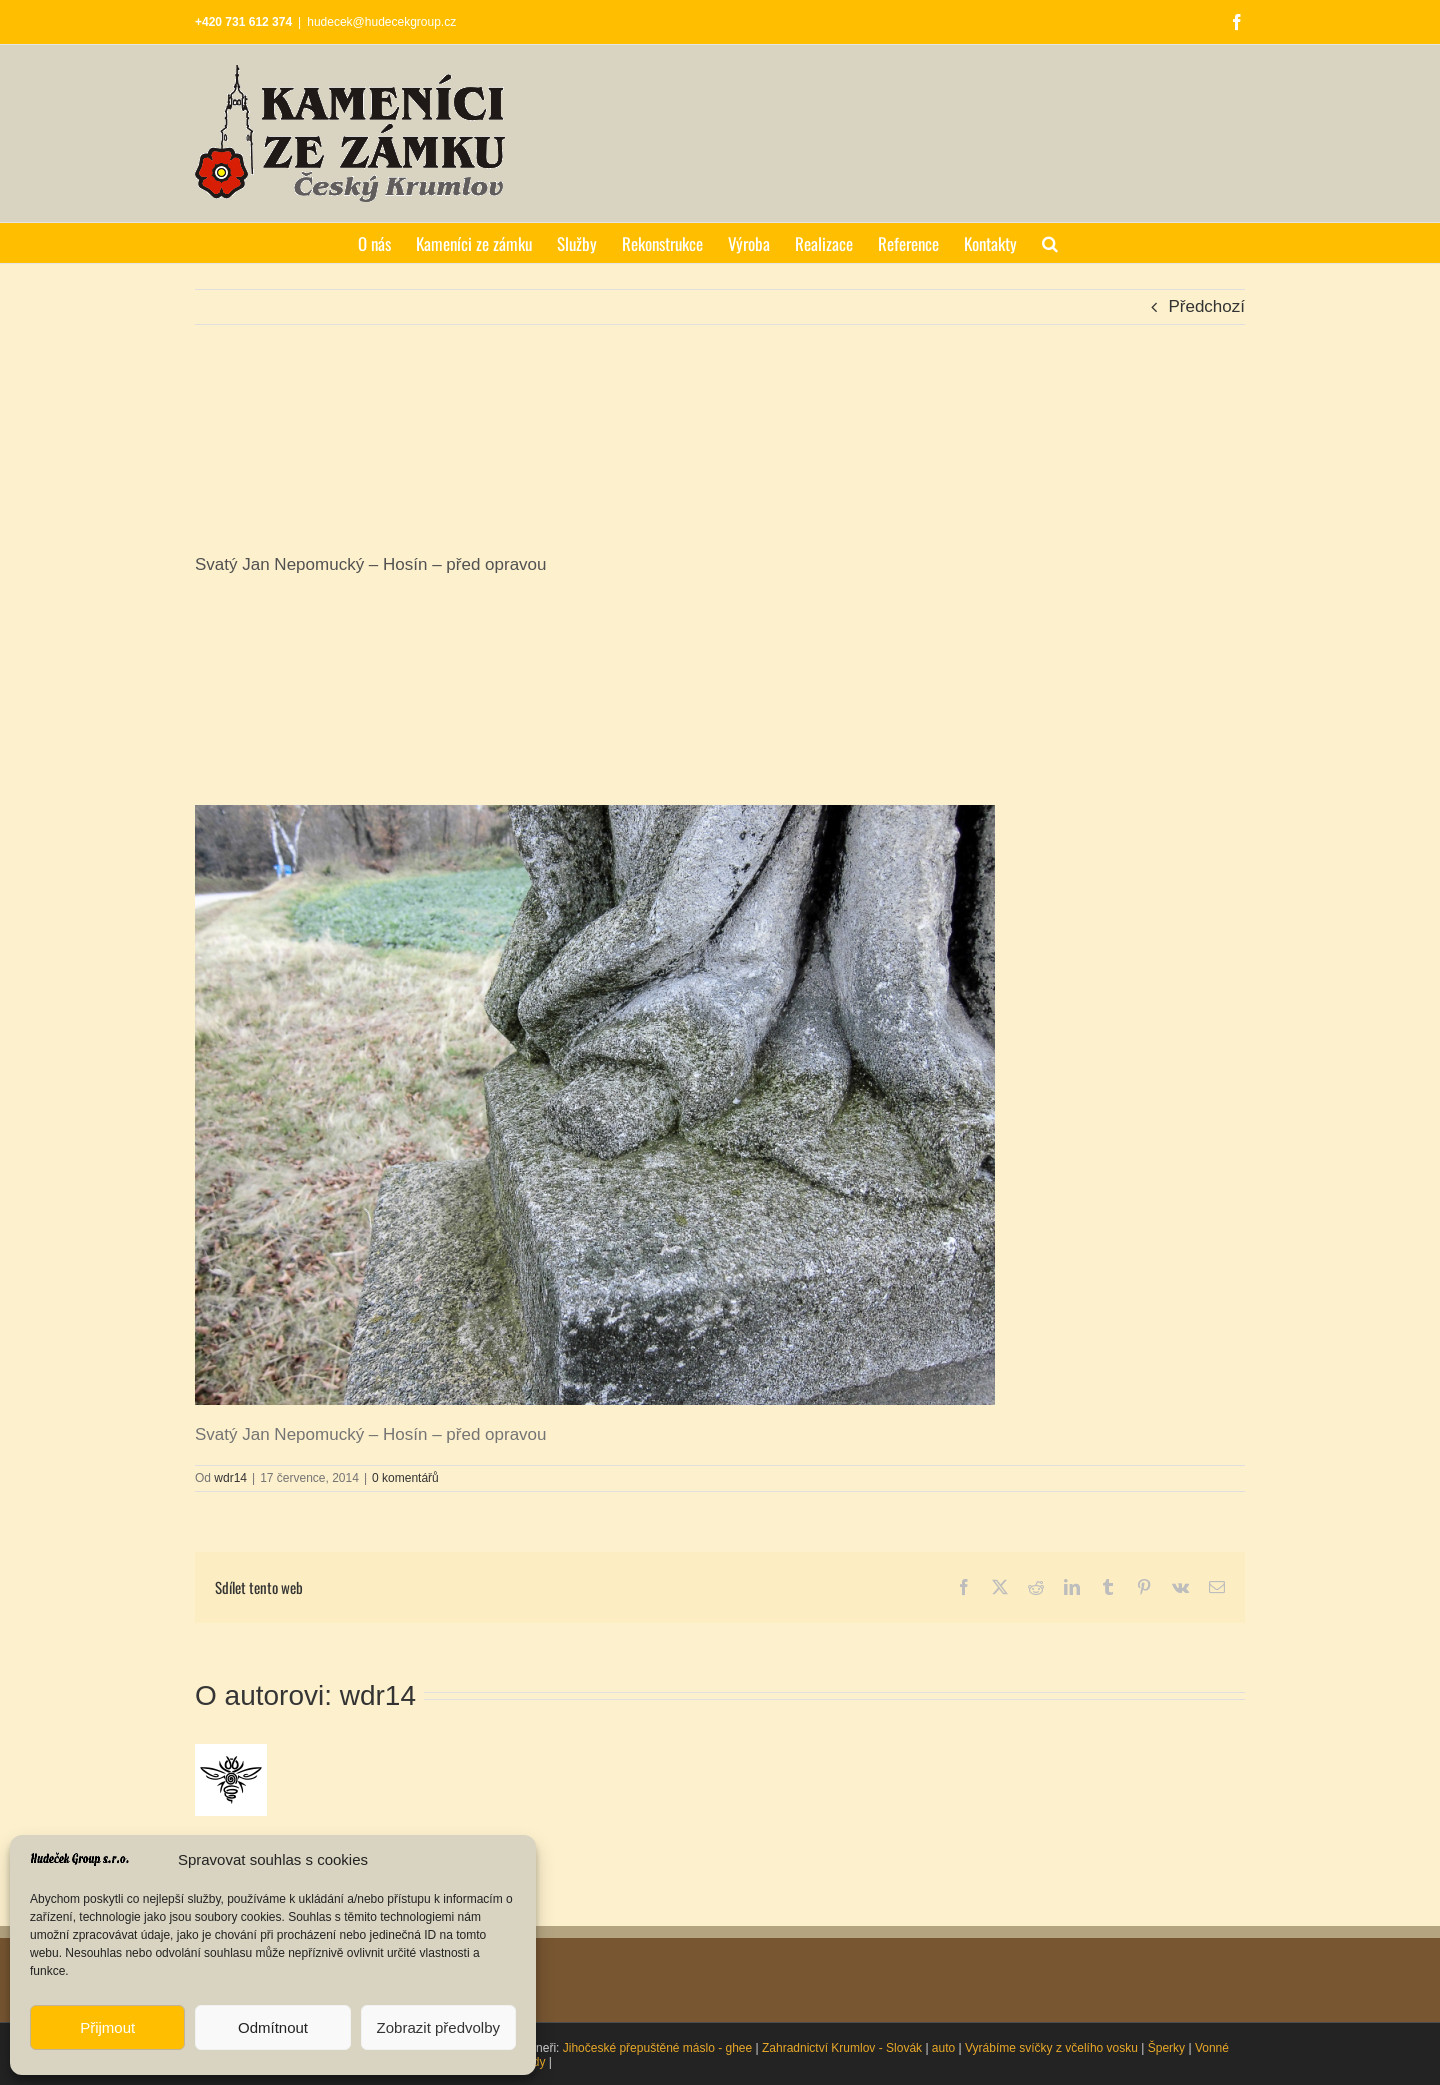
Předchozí (1206, 306)
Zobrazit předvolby (438, 2027)
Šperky (1166, 2048)
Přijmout (107, 2027)
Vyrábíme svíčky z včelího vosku (1051, 2048)
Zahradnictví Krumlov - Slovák (842, 2048)
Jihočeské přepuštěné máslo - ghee (657, 2048)
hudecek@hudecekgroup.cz (381, 22)
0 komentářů (405, 1478)
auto (943, 2048)
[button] (1050, 243)
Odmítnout (273, 2027)
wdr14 (230, 1478)
